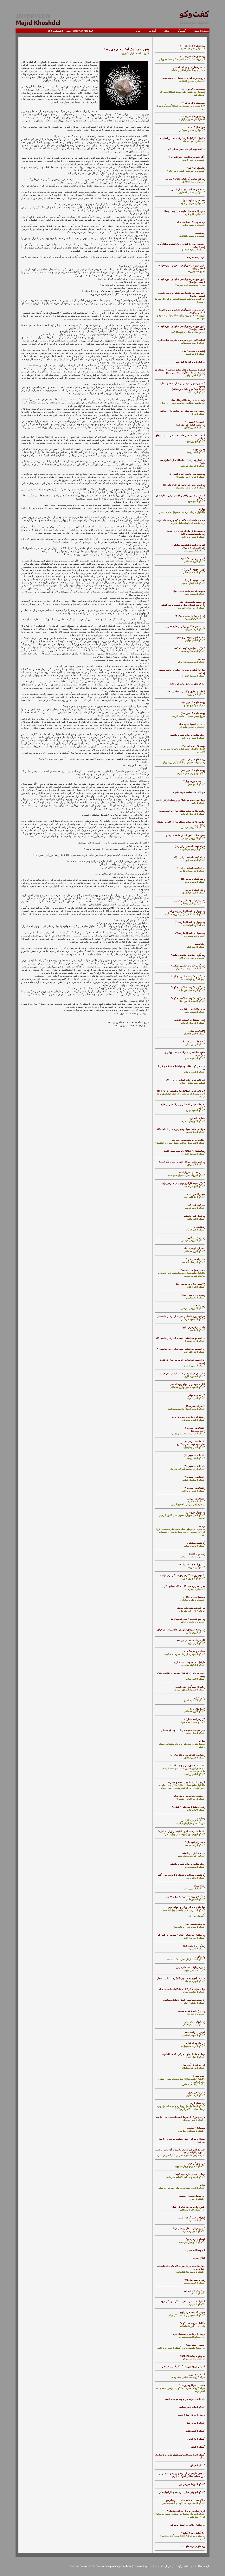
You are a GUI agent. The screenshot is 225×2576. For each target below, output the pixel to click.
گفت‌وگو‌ (181, 30)
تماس (137, 30)
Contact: (114, 2566)
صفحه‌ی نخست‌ (201, 30)
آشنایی (152, 30)
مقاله (166, 30)
